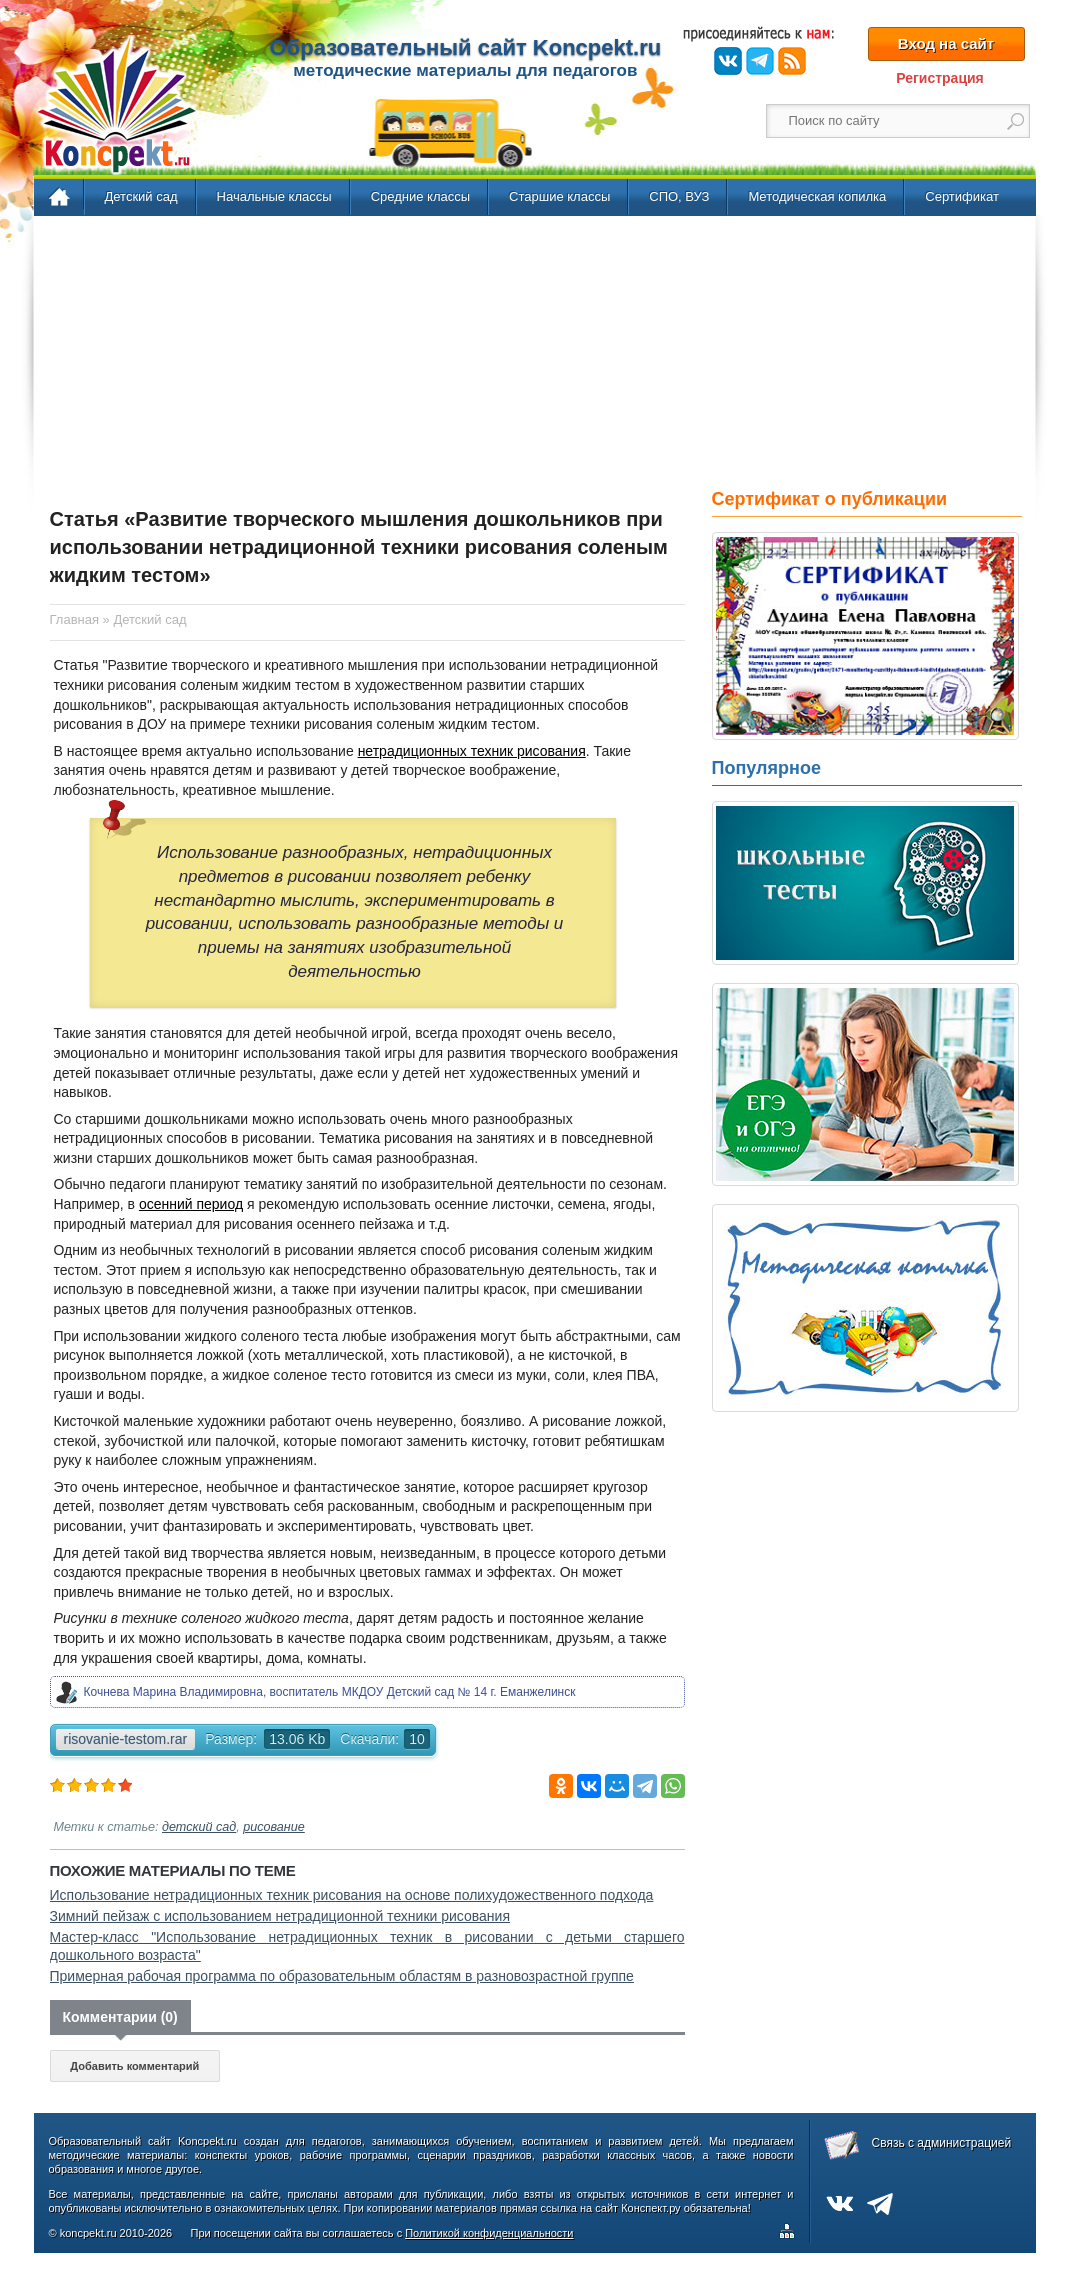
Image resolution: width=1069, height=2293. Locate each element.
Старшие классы (559, 196)
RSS (792, 61)
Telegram (760, 61)
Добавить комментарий (134, 2066)
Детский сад (141, 196)
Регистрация (940, 78)
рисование (274, 1827)
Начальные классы (274, 196)
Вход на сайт (946, 43)
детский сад (199, 1827)
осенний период (191, 1204)
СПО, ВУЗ (679, 196)
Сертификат (962, 196)
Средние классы (420, 196)
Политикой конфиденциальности (489, 2233)
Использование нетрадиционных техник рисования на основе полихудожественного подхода (352, 1895)
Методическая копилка (817, 196)
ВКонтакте (728, 61)
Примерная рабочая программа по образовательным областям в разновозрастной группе (342, 1976)
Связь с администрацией (942, 2143)
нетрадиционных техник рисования (472, 751)
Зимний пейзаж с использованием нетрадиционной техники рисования (280, 1916)
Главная (60, 198)
